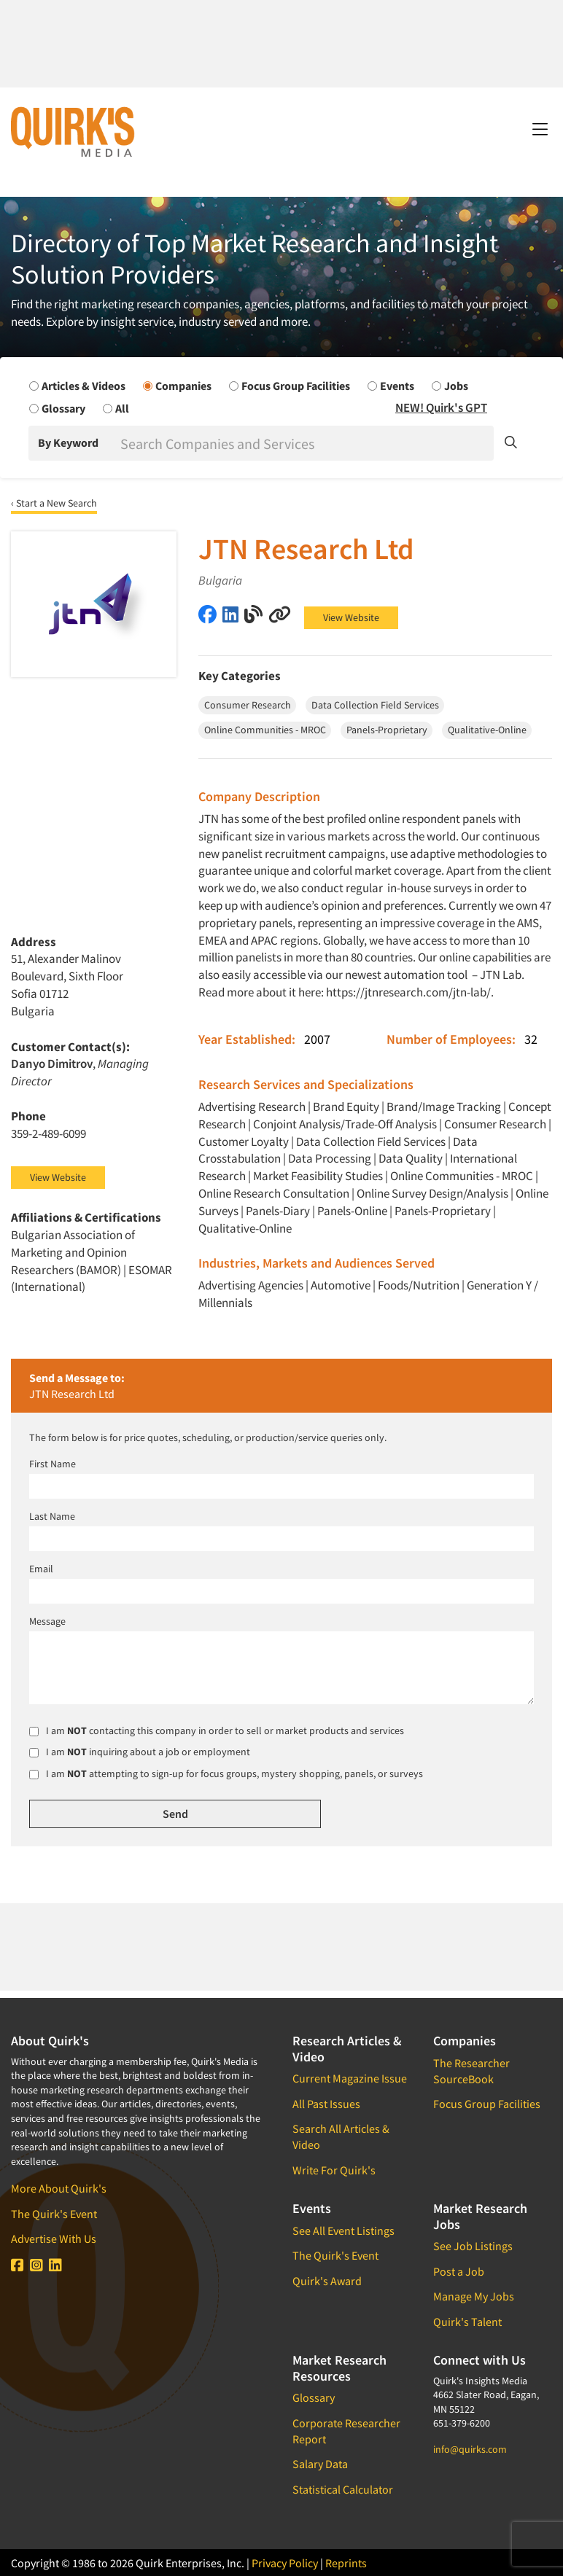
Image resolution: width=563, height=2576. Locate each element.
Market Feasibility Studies (318, 1176)
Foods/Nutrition (418, 1285)
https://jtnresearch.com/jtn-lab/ (408, 992)
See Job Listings (473, 2246)
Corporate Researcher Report (346, 2431)
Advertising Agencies (250, 1285)
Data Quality (410, 1158)
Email (41, 1568)
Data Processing (329, 1158)
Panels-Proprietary (443, 1211)
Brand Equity (346, 1106)
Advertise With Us (53, 2238)
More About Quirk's (58, 2188)
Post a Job (458, 2271)
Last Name (52, 1516)
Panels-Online (352, 1211)
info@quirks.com (470, 2449)
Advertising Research (252, 1106)
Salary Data (320, 2463)
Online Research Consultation (273, 1193)
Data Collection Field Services (371, 1141)
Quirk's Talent (467, 2321)
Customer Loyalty (243, 1141)
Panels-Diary (278, 1211)
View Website (351, 617)
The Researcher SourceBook (471, 2071)
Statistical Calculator (342, 2489)
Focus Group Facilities (486, 2103)
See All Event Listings (343, 2230)
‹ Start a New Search (54, 503)
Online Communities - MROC (461, 1176)
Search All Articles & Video (340, 2136)
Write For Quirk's (334, 2170)
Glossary (313, 2397)
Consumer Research (495, 1124)
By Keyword (68, 442)
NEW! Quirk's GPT (441, 407)
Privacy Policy (285, 2563)
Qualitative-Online (245, 1228)
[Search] (305, 443)
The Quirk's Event (54, 2213)
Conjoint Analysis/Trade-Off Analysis (345, 1124)
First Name (52, 1463)
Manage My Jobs (473, 2296)
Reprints (346, 2563)
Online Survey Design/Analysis (432, 1193)
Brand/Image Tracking (444, 1106)
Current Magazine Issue (349, 2078)
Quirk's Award (327, 2280)
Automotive (340, 1285)
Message (47, 1621)
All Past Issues (326, 2103)
